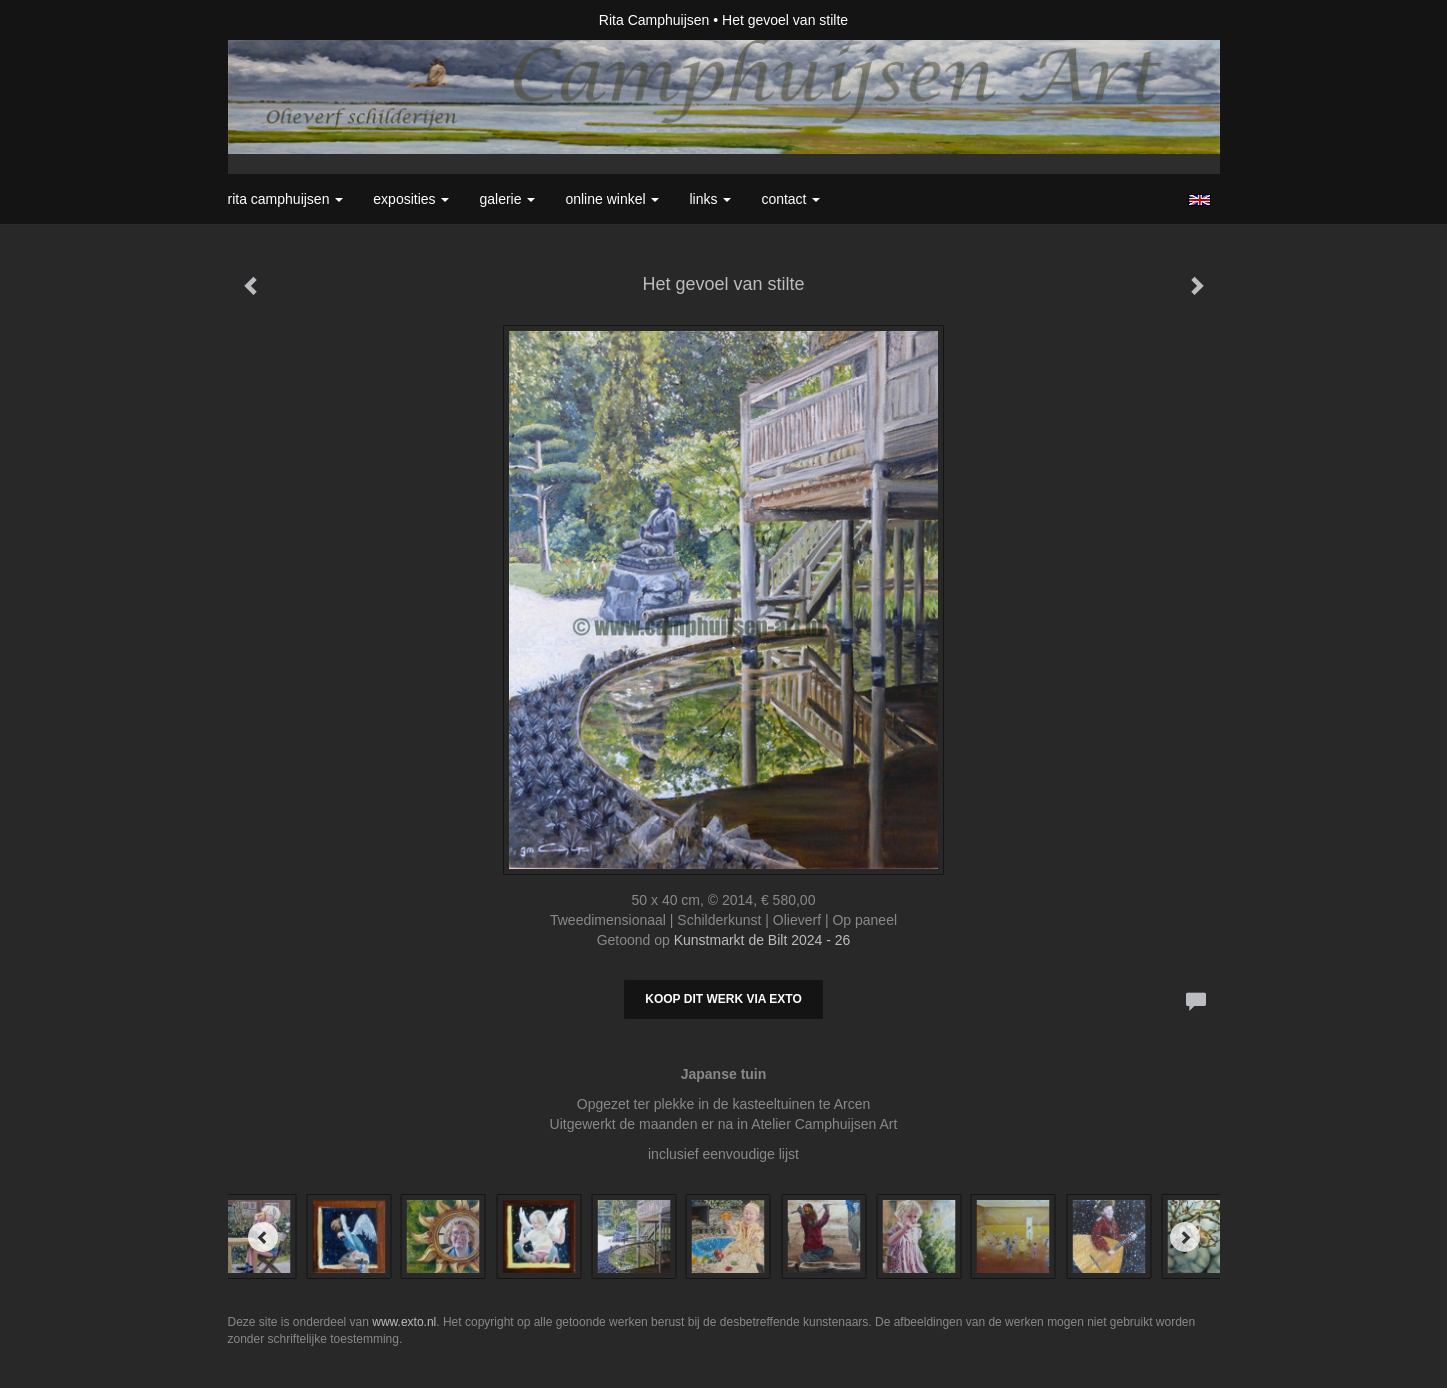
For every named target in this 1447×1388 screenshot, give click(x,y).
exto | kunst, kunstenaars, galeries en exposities (284, 20)
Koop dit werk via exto (723, 999)
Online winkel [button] (612, 199)
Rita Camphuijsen (654, 20)
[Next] (1185, 1237)
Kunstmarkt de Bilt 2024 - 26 (762, 940)
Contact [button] (790, 199)
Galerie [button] (507, 199)
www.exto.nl (404, 1322)
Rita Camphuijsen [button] (286, 199)
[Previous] (263, 1237)
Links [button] (710, 199)
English (1199, 200)
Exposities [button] (411, 199)
